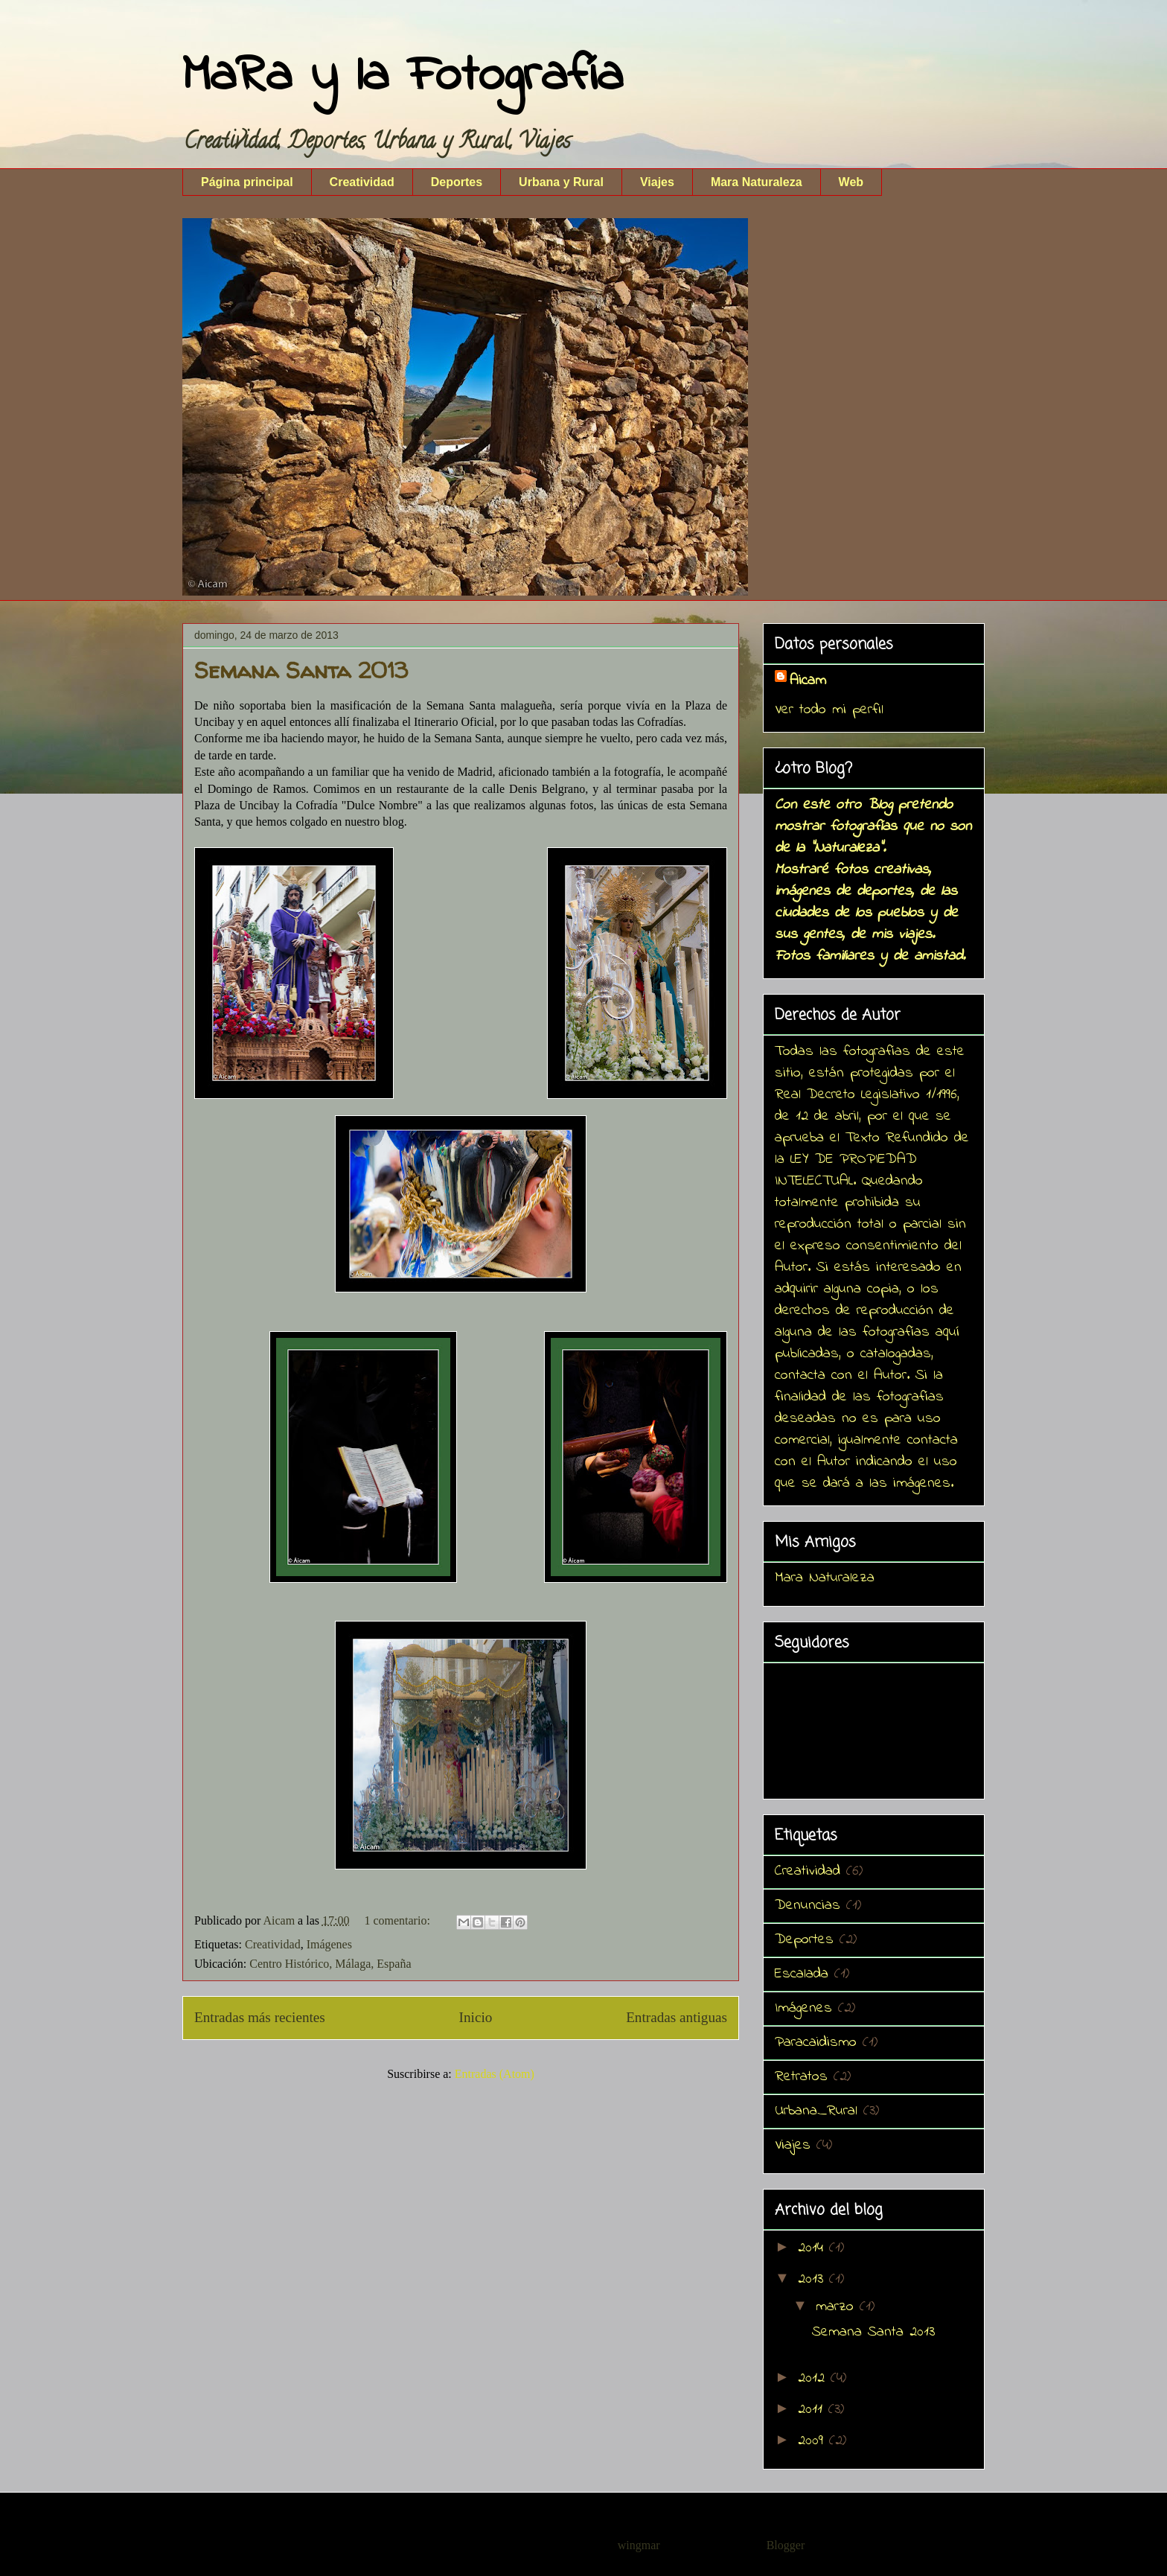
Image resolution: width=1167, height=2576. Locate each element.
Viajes (657, 182)
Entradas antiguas (676, 2017)
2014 (813, 2248)
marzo (838, 2307)
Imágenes (329, 1944)
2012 (814, 2378)
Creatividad (362, 182)
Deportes (456, 182)
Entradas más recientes (259, 2017)
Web (851, 182)
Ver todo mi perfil (829, 710)
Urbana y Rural (561, 182)
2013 (813, 2279)
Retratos (801, 2077)
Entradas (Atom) (494, 2074)
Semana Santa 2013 (301, 669)
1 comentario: (398, 1920)
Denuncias (807, 1905)
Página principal (247, 182)
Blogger (786, 2545)
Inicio (476, 2017)
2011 (813, 2409)
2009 (813, 2441)
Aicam (808, 681)
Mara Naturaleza (756, 182)
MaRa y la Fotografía (402, 77)
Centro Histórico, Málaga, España (330, 1963)
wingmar (638, 2545)
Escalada (801, 1974)
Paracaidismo (816, 2042)
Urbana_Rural (816, 2111)
